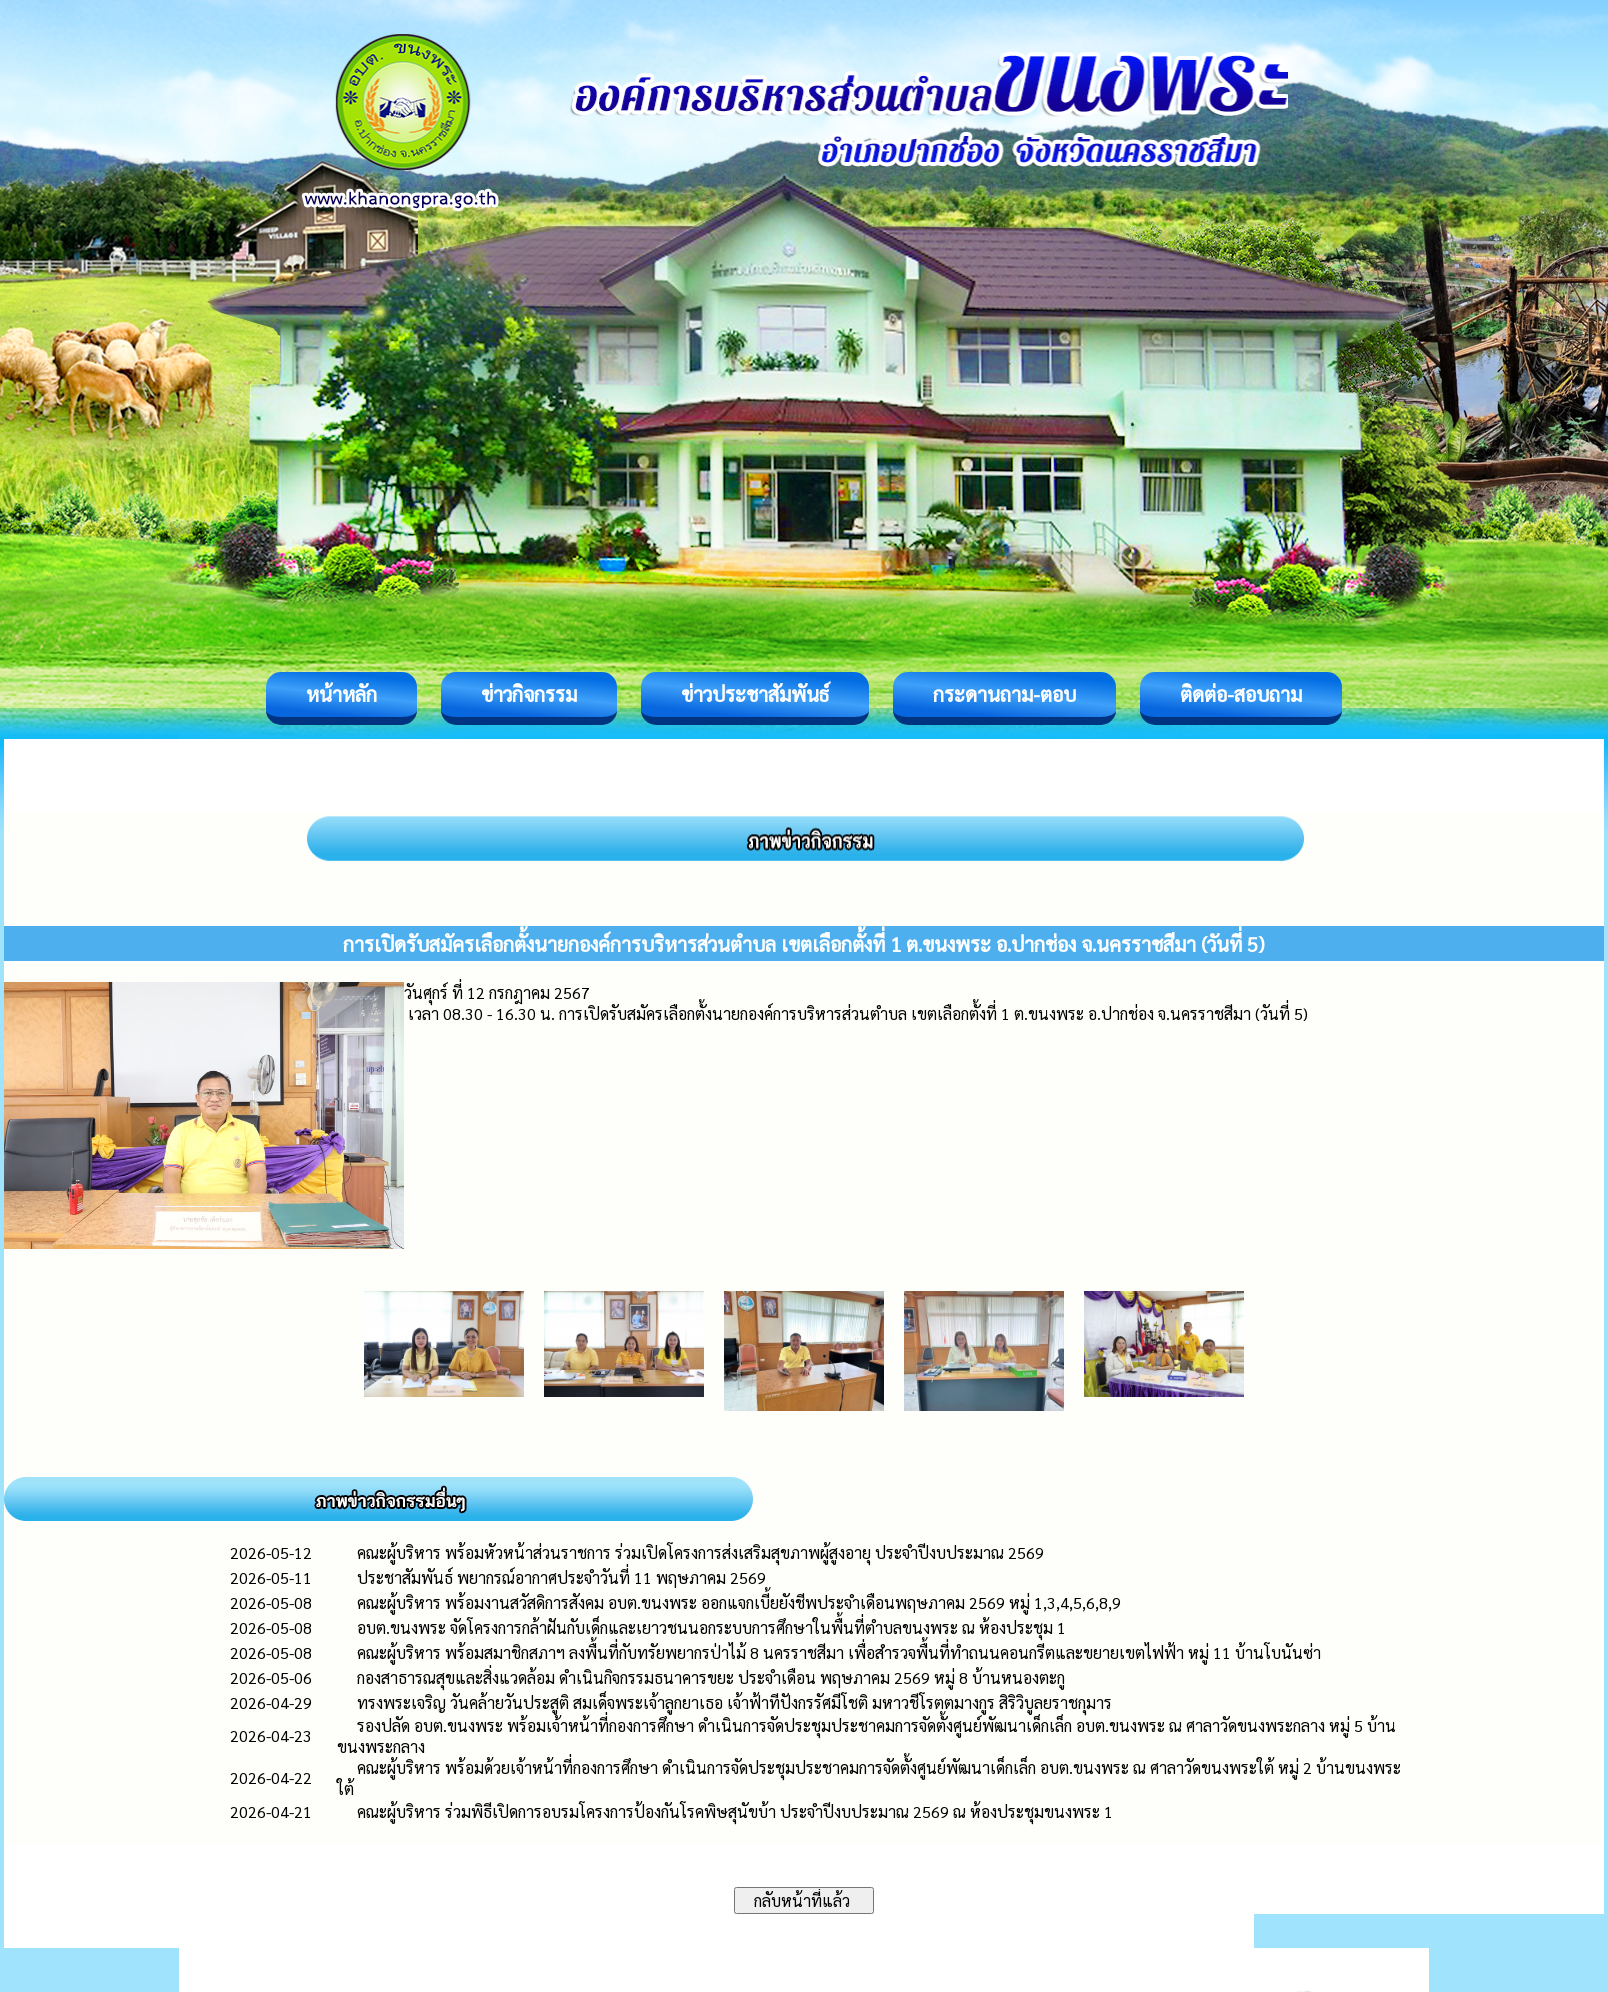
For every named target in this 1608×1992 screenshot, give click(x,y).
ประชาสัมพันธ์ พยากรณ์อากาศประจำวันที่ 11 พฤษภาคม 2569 (561, 1577)
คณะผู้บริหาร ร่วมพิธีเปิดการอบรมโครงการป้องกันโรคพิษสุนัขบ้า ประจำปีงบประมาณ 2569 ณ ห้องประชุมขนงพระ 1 (735, 1811)
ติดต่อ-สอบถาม (1241, 694)
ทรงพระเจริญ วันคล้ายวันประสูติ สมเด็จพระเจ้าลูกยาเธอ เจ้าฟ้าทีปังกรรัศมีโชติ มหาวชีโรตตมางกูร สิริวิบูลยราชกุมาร (734, 1702)
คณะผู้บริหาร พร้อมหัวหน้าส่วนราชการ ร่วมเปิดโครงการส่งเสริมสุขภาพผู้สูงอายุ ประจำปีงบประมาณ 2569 (700, 1552)
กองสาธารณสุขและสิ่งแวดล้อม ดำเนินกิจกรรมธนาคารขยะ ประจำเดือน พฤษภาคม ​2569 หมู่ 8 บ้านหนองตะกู (711, 1677)
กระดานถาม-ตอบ (1004, 694)
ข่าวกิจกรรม (529, 694)
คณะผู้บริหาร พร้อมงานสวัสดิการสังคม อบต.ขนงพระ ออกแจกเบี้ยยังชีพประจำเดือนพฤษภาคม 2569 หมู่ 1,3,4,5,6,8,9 (739, 1602)
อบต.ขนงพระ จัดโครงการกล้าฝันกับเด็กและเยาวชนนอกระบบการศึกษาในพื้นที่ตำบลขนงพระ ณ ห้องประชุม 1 (711, 1627)
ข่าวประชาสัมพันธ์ (755, 694)
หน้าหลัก (341, 694)
